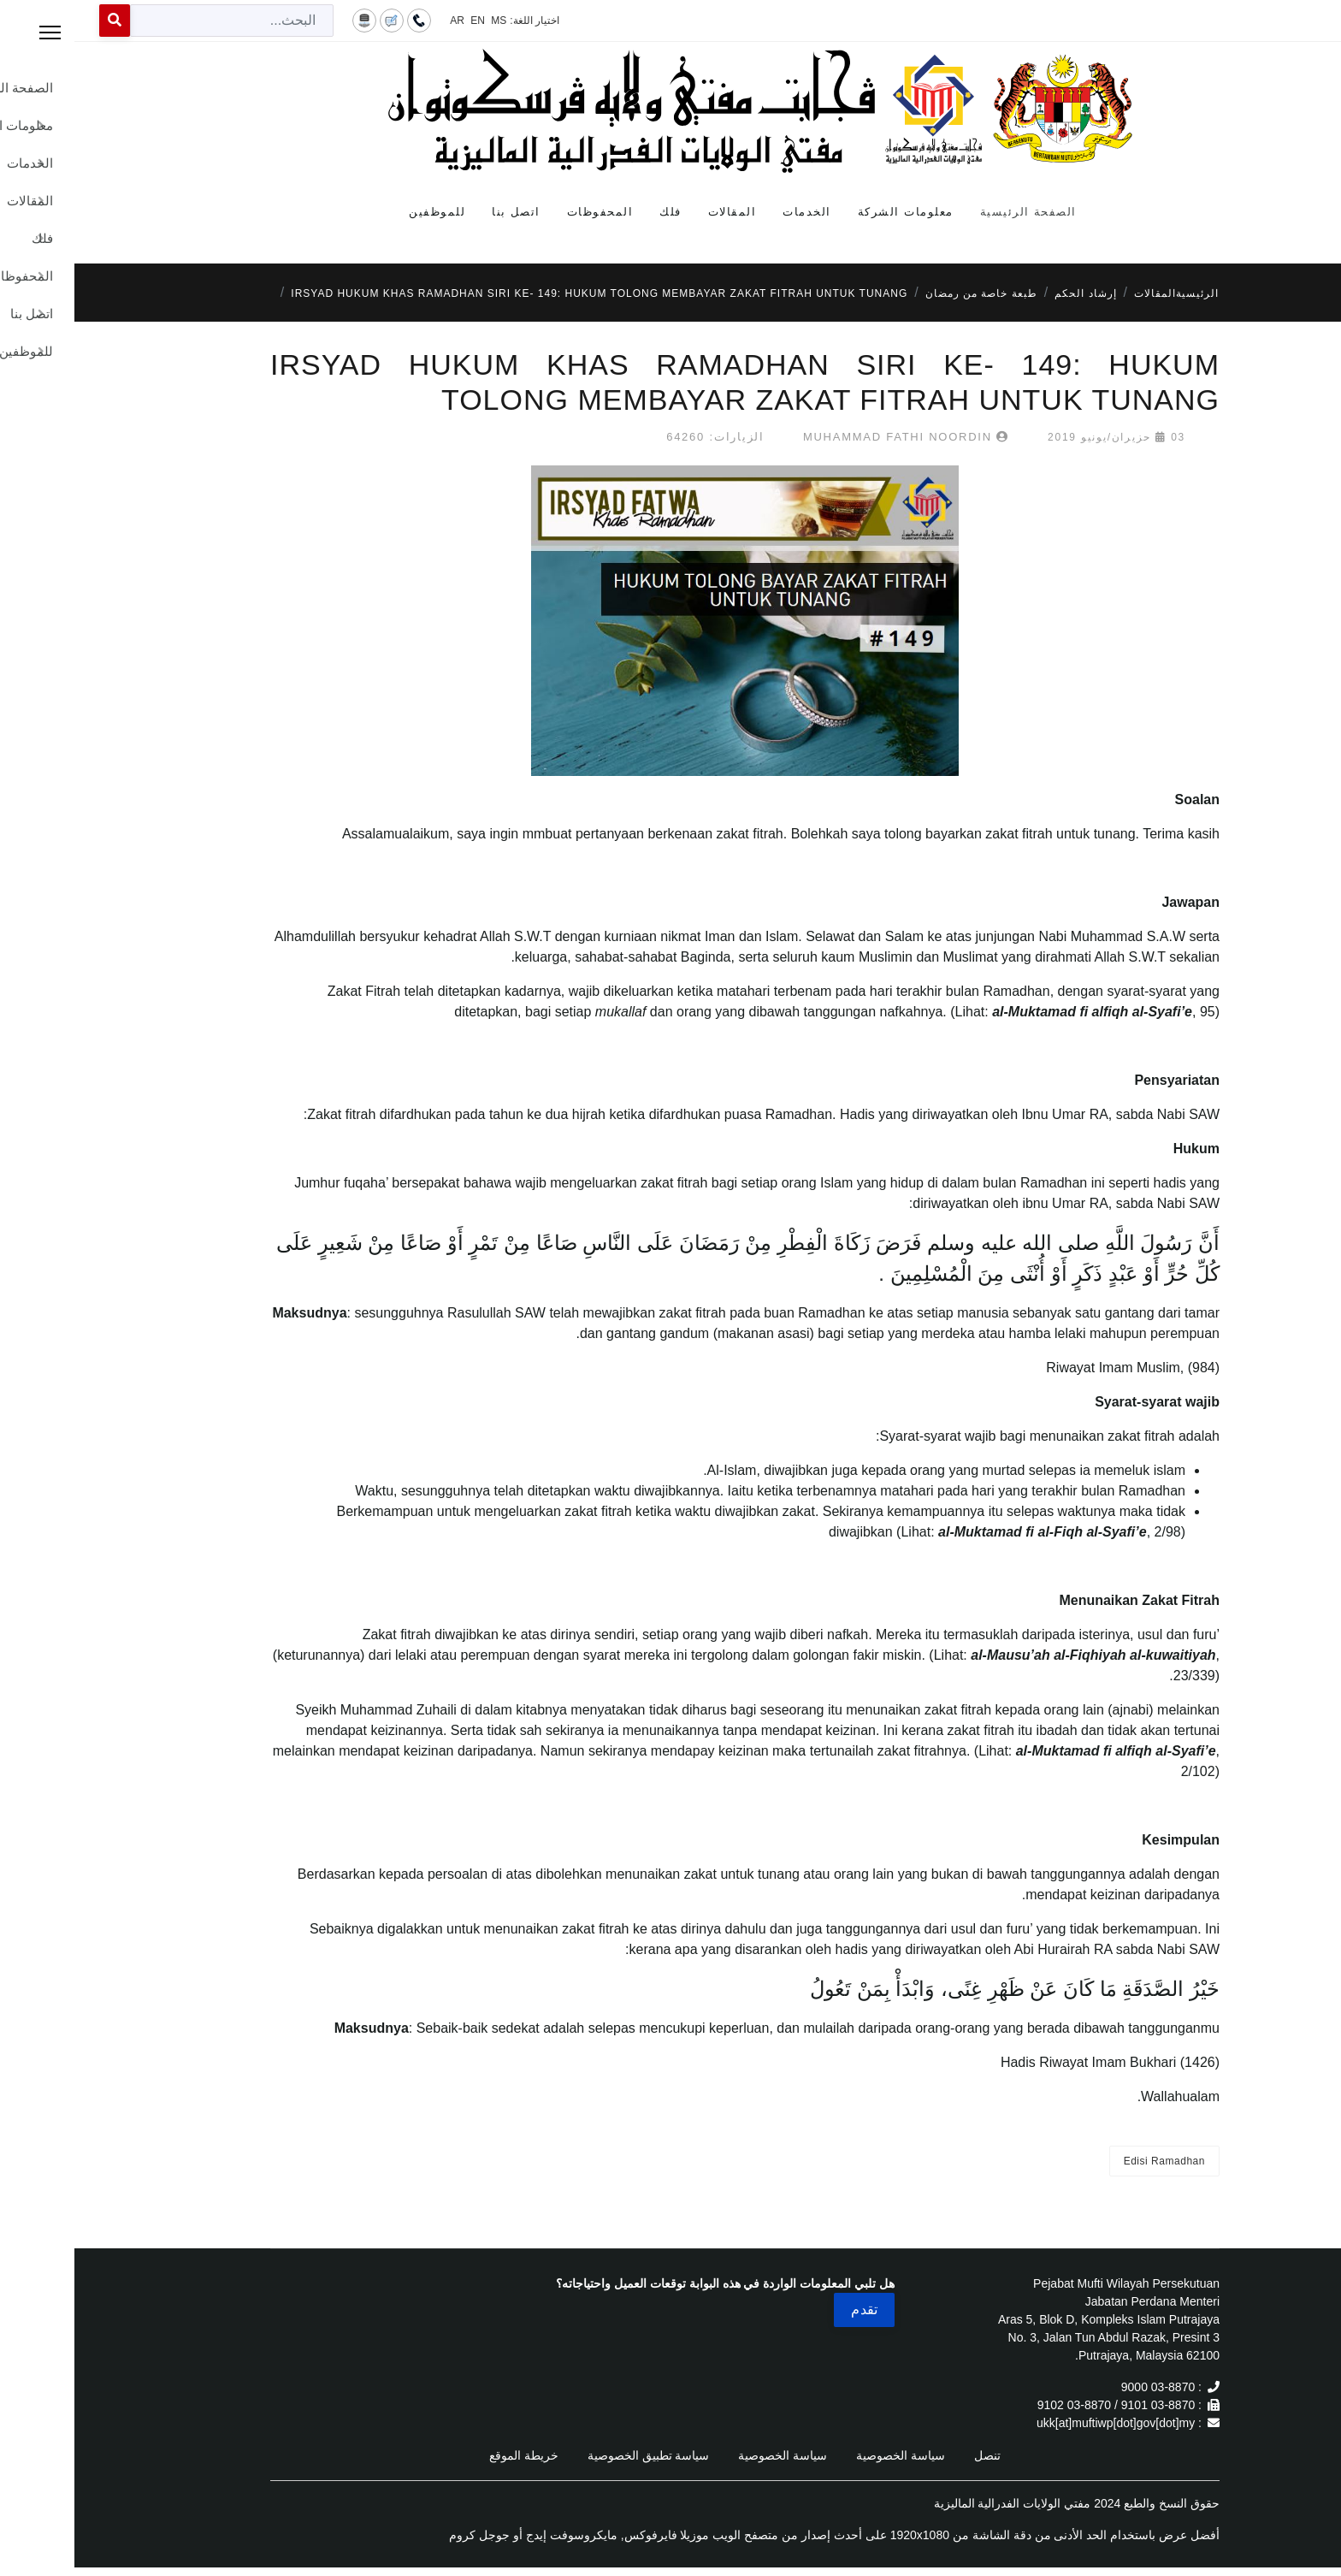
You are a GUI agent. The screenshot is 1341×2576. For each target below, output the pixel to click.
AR (382, 21)
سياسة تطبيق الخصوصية (574, 2455)
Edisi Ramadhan (1090, 2161)
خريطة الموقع (449, 2455)
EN (403, 21)
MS (424, 21)
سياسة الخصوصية (826, 2455)
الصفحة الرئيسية (954, 211)
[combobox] (157, 20)
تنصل (913, 2455)
